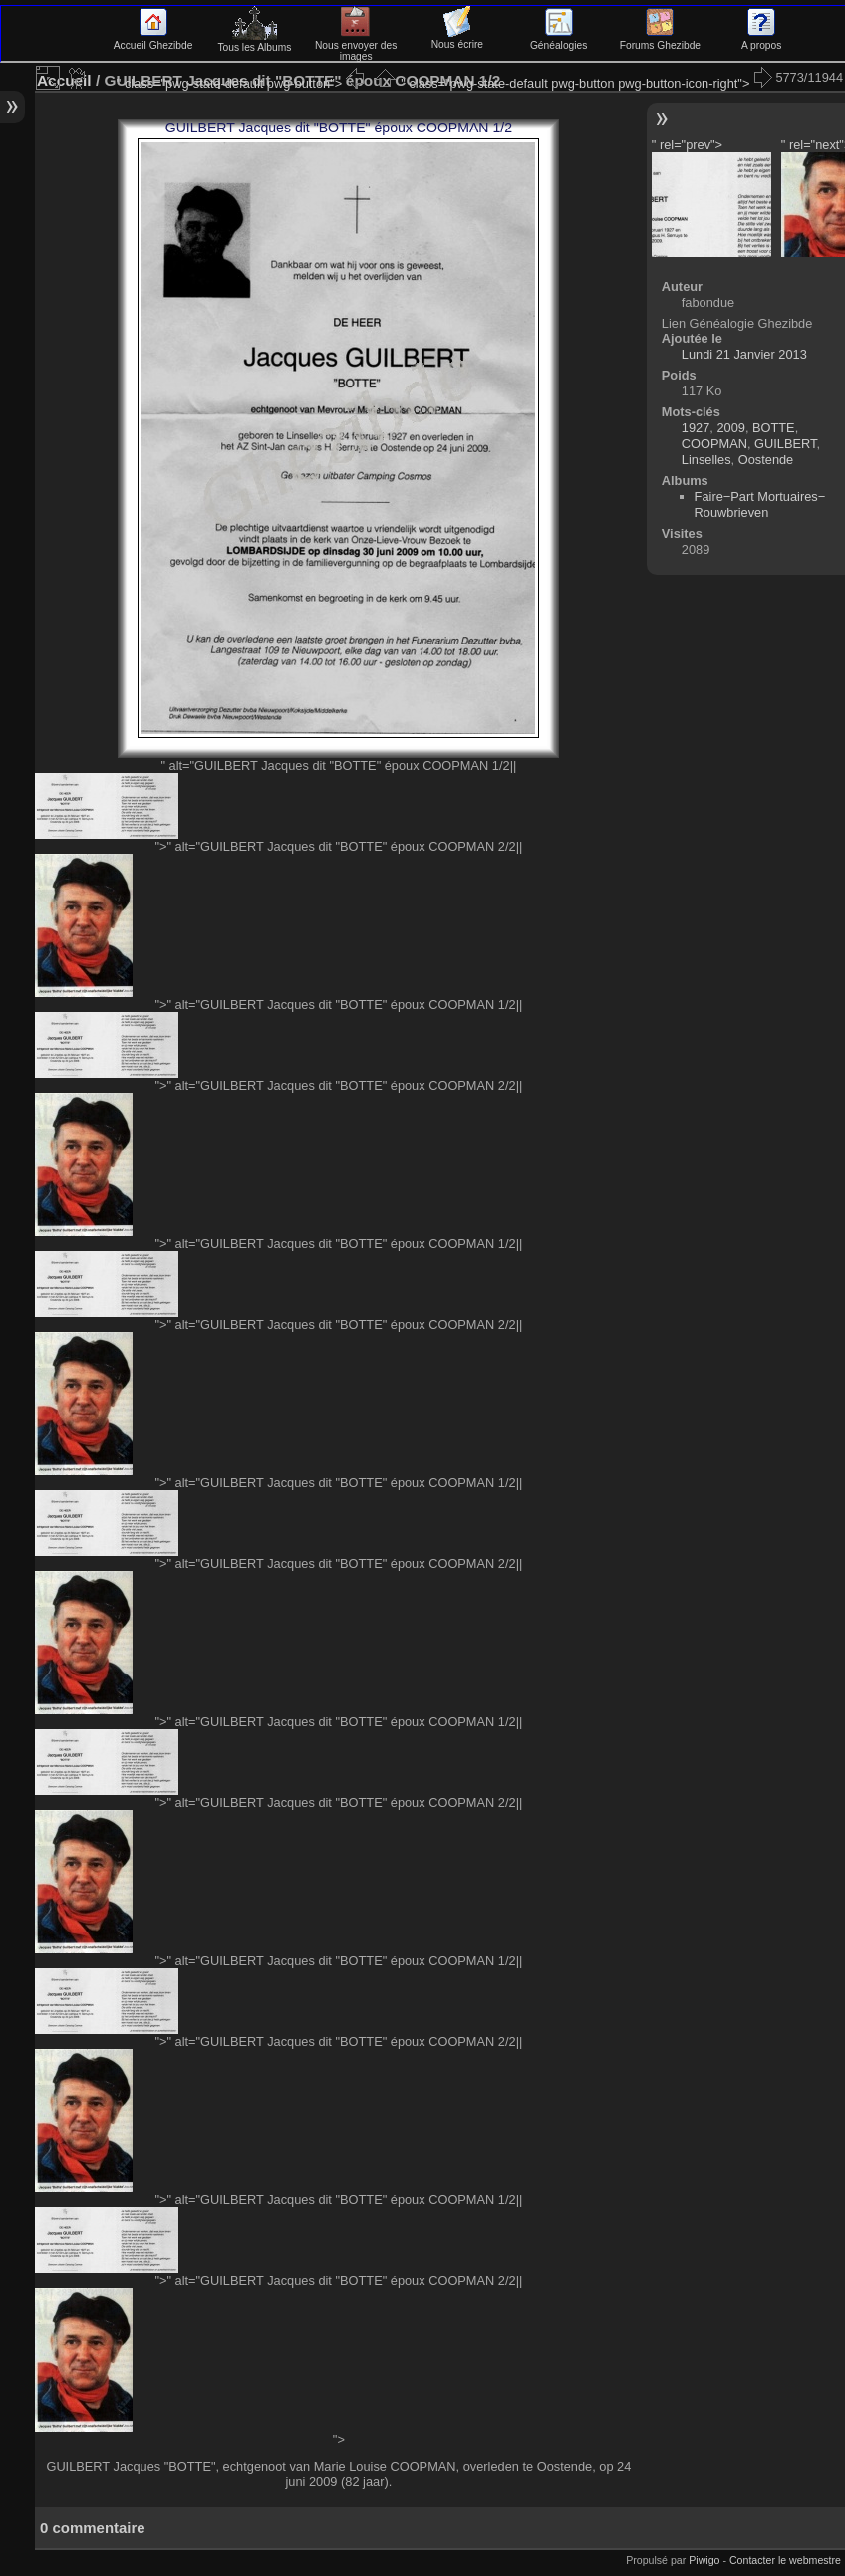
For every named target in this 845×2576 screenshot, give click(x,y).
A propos (761, 40)
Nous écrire (457, 39)
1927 (695, 427)
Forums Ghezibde (660, 40)
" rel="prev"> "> (711, 197)
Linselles (706, 459)
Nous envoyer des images (356, 45)
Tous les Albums (254, 42)
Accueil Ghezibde (153, 40)
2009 (730, 427)
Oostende (766, 459)
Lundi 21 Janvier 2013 (744, 354)
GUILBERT (785, 443)
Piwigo (704, 2560)
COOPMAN (714, 443)
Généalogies (558, 40)
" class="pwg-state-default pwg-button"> (242, 83)
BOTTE (773, 427)
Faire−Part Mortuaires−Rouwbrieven (760, 504)
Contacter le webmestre (785, 2560)
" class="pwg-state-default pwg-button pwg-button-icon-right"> (588, 83)
